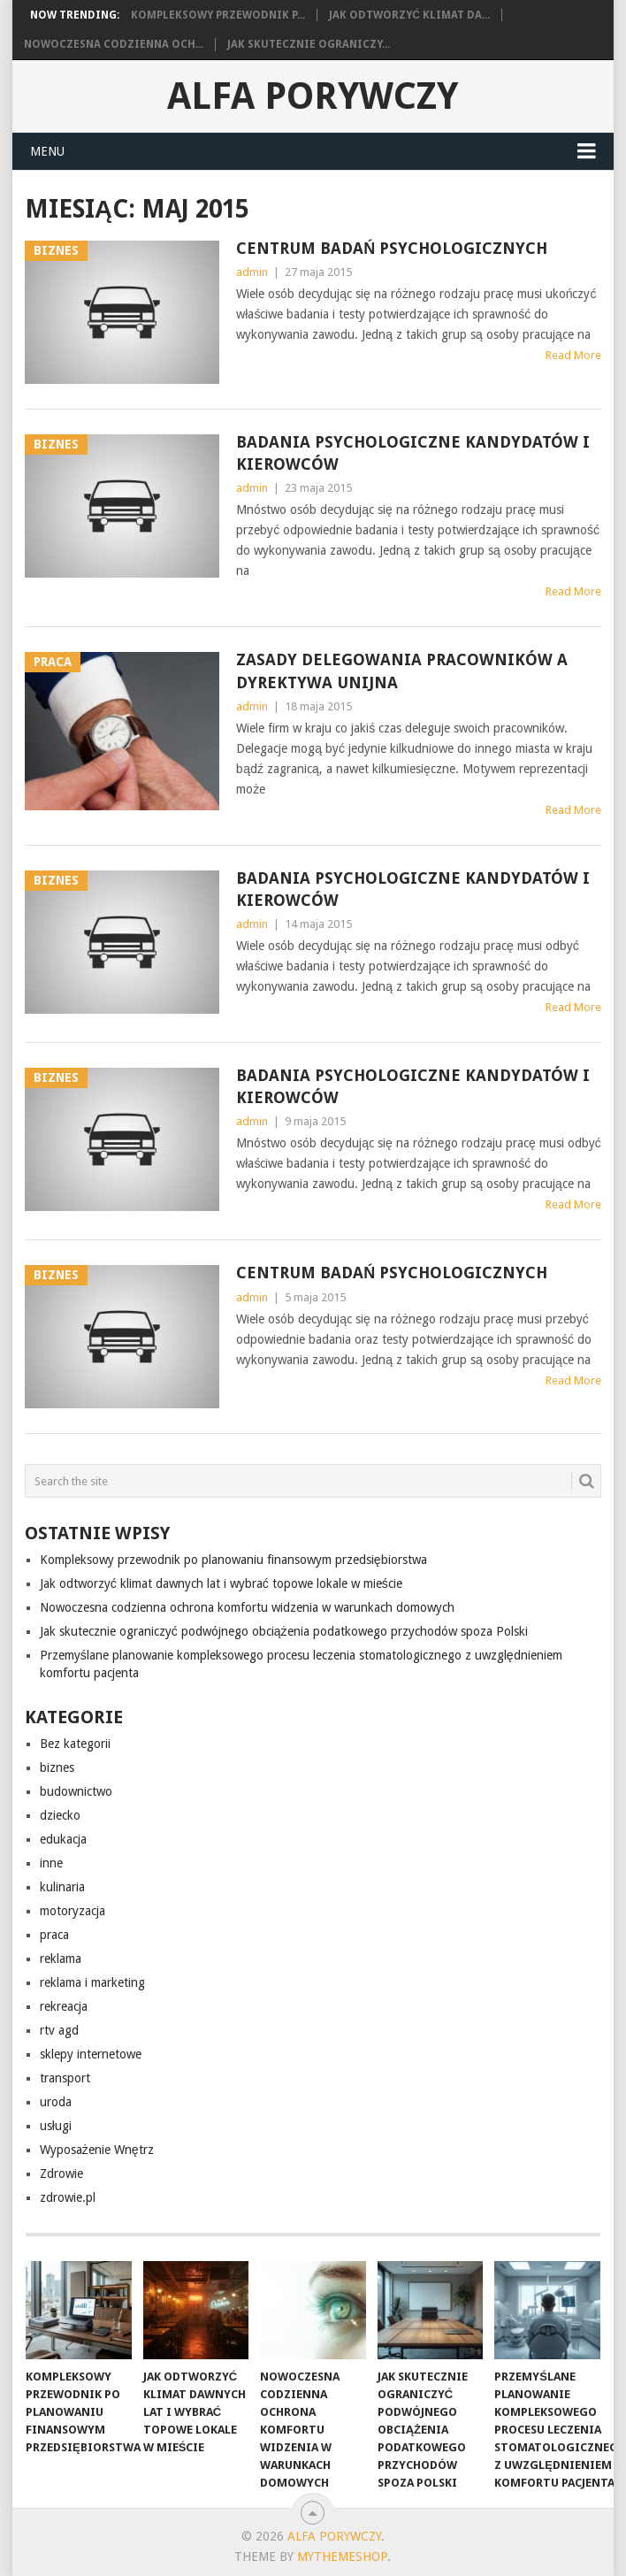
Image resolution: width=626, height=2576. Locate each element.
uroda (56, 2102)
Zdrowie (61, 2173)
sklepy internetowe (90, 2054)
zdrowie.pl (67, 2197)
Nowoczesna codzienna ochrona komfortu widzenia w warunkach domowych (247, 1607)
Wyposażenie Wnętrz (97, 2150)
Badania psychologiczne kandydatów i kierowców (413, 453)
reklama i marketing (92, 1982)
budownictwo (76, 1791)
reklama (60, 1958)
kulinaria (62, 1887)
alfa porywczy (312, 96)
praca (54, 1935)
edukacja (63, 1839)
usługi (56, 2126)
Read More (573, 355)
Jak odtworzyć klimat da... (409, 15)
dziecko (60, 1815)
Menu (47, 151)
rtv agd (59, 2030)
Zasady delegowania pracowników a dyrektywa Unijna (402, 670)
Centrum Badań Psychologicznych (391, 248)
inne (51, 1863)
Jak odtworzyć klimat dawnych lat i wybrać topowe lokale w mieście (221, 1583)
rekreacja (64, 2006)
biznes (57, 1767)
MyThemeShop (342, 2556)
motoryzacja (72, 1911)
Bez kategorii (75, 1743)
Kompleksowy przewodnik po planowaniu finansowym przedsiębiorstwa (233, 1559)
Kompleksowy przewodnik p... (218, 15)
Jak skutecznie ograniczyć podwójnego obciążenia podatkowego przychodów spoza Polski (284, 1631)
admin (252, 272)
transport (65, 2078)
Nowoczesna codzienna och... (113, 44)
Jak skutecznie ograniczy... (308, 44)
